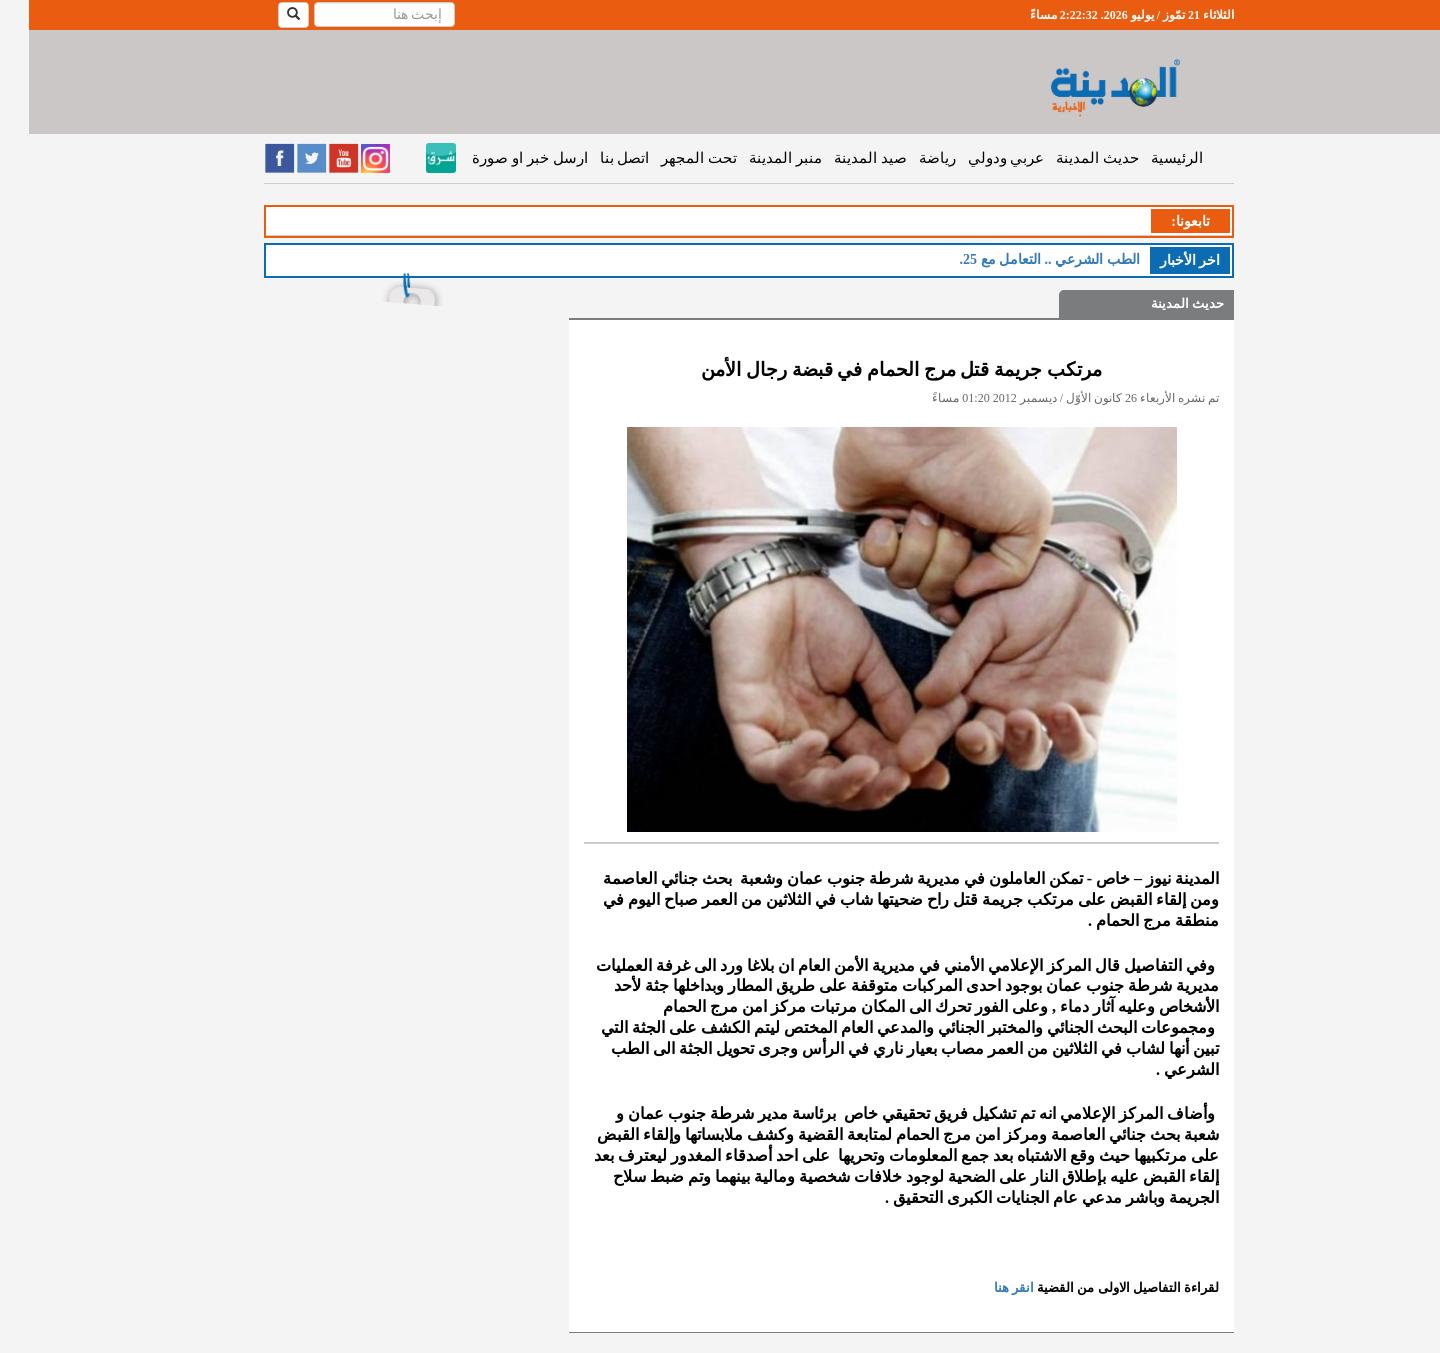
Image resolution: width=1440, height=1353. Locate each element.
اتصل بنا (596, 158)
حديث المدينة (1068, 158)
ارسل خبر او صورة (500, 158)
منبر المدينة (756, 158)
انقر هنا (985, 1287)
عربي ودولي (977, 158)
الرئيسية (1148, 158)
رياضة (908, 158)
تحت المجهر (670, 158)
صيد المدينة (841, 158)
